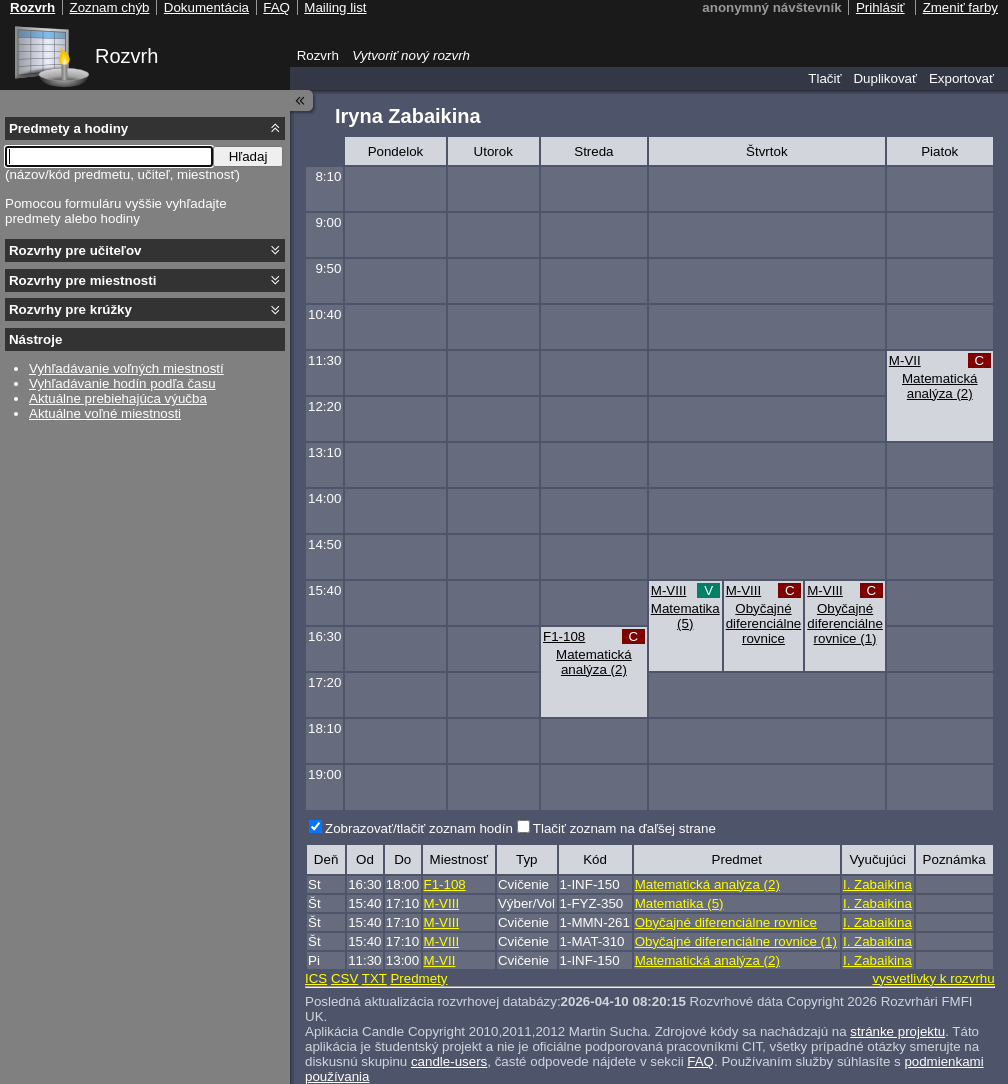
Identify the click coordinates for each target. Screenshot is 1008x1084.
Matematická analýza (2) (940, 386)
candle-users (449, 1061)
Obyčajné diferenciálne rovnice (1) (845, 623)
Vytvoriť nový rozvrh (411, 55)
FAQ (700, 1061)
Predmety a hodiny (68, 128)
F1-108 (564, 636)
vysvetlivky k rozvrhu (933, 978)
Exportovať (961, 78)
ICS (316, 978)
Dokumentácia (206, 7)
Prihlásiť (880, 7)
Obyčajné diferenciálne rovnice (764, 623)
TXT (374, 978)
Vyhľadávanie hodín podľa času (122, 383)
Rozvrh (126, 56)
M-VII (905, 360)
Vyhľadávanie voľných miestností (126, 368)
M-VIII (669, 590)
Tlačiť (824, 78)
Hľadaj (248, 156)
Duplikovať (885, 78)
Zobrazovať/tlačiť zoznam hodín (419, 828)
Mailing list (335, 7)
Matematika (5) (685, 616)
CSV (344, 978)
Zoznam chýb (109, 7)
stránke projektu (897, 1031)
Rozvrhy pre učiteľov (75, 250)
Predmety (418, 978)
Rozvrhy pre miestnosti (82, 280)
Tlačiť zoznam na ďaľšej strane (624, 828)
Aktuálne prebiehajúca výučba (118, 398)
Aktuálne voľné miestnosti (105, 413)
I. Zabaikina (877, 884)
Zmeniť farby (960, 7)
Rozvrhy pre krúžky (70, 309)
